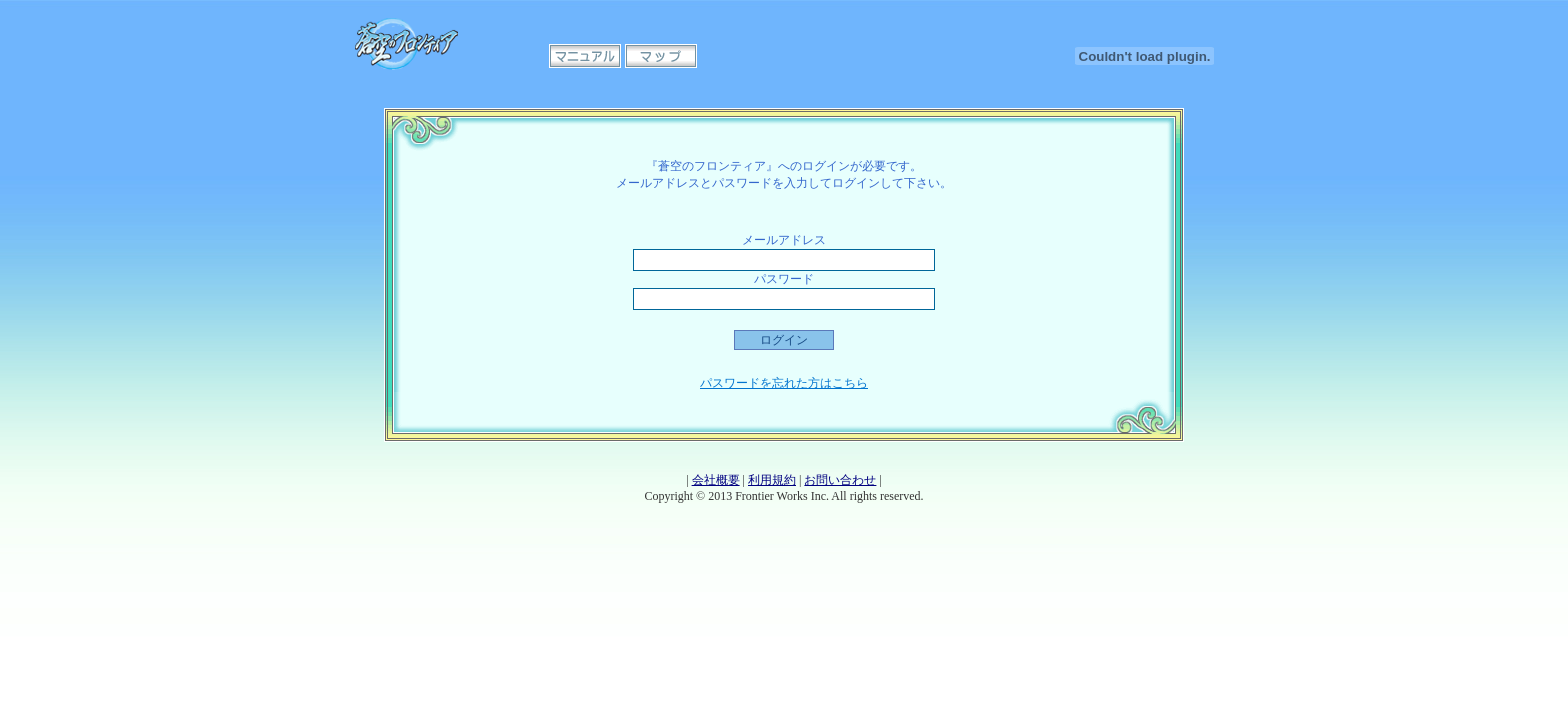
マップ (661, 56)
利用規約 (772, 480)
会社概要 (716, 480)
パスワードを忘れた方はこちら (784, 383)
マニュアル (585, 56)
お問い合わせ (840, 480)
